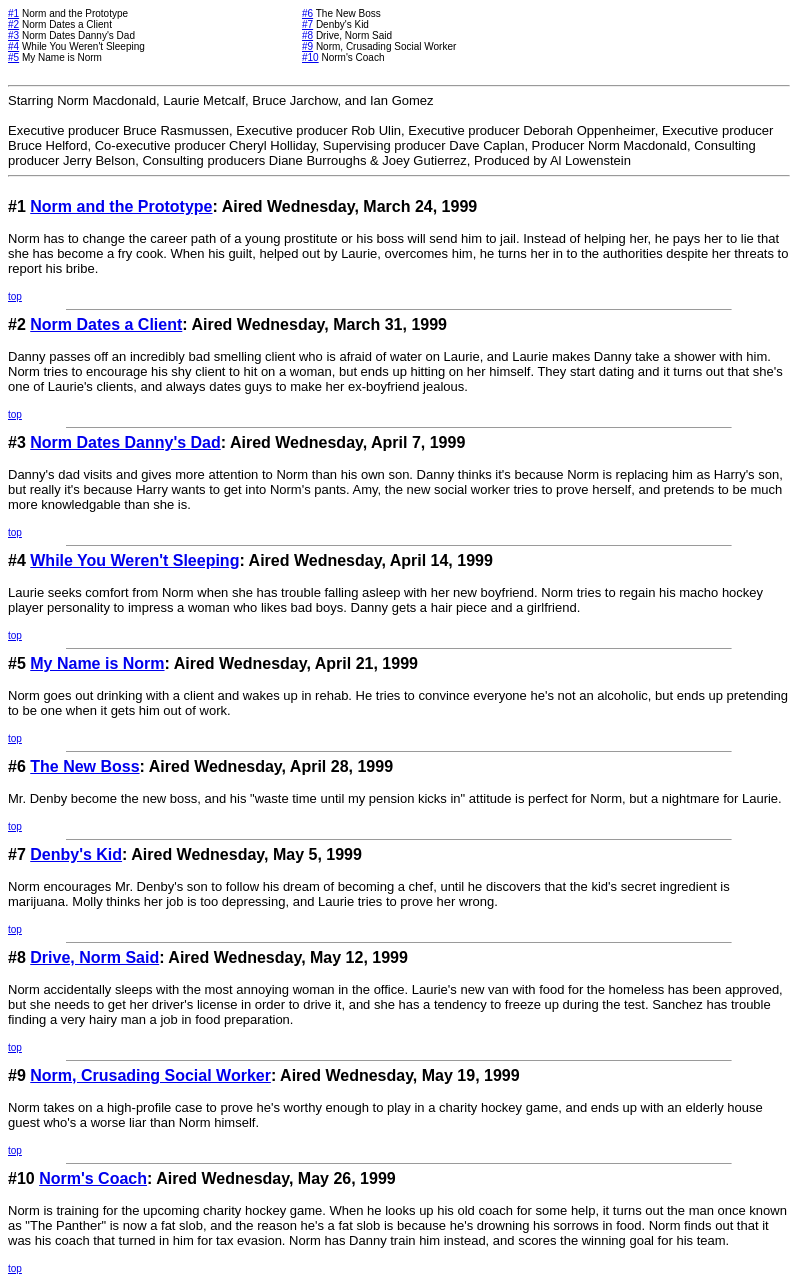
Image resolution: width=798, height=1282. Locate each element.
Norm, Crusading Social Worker (150, 1075)
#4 (13, 46)
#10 (310, 57)
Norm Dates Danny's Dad (125, 442)
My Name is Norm (97, 663)
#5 (13, 57)
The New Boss (84, 766)
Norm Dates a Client (106, 324)
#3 (13, 35)
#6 (307, 13)
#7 (307, 24)
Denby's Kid (76, 854)
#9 (307, 46)
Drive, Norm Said (94, 957)
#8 (307, 35)
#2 (13, 24)
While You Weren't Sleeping (134, 560)
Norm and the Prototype (121, 206)
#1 (13, 13)
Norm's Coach (93, 1178)
